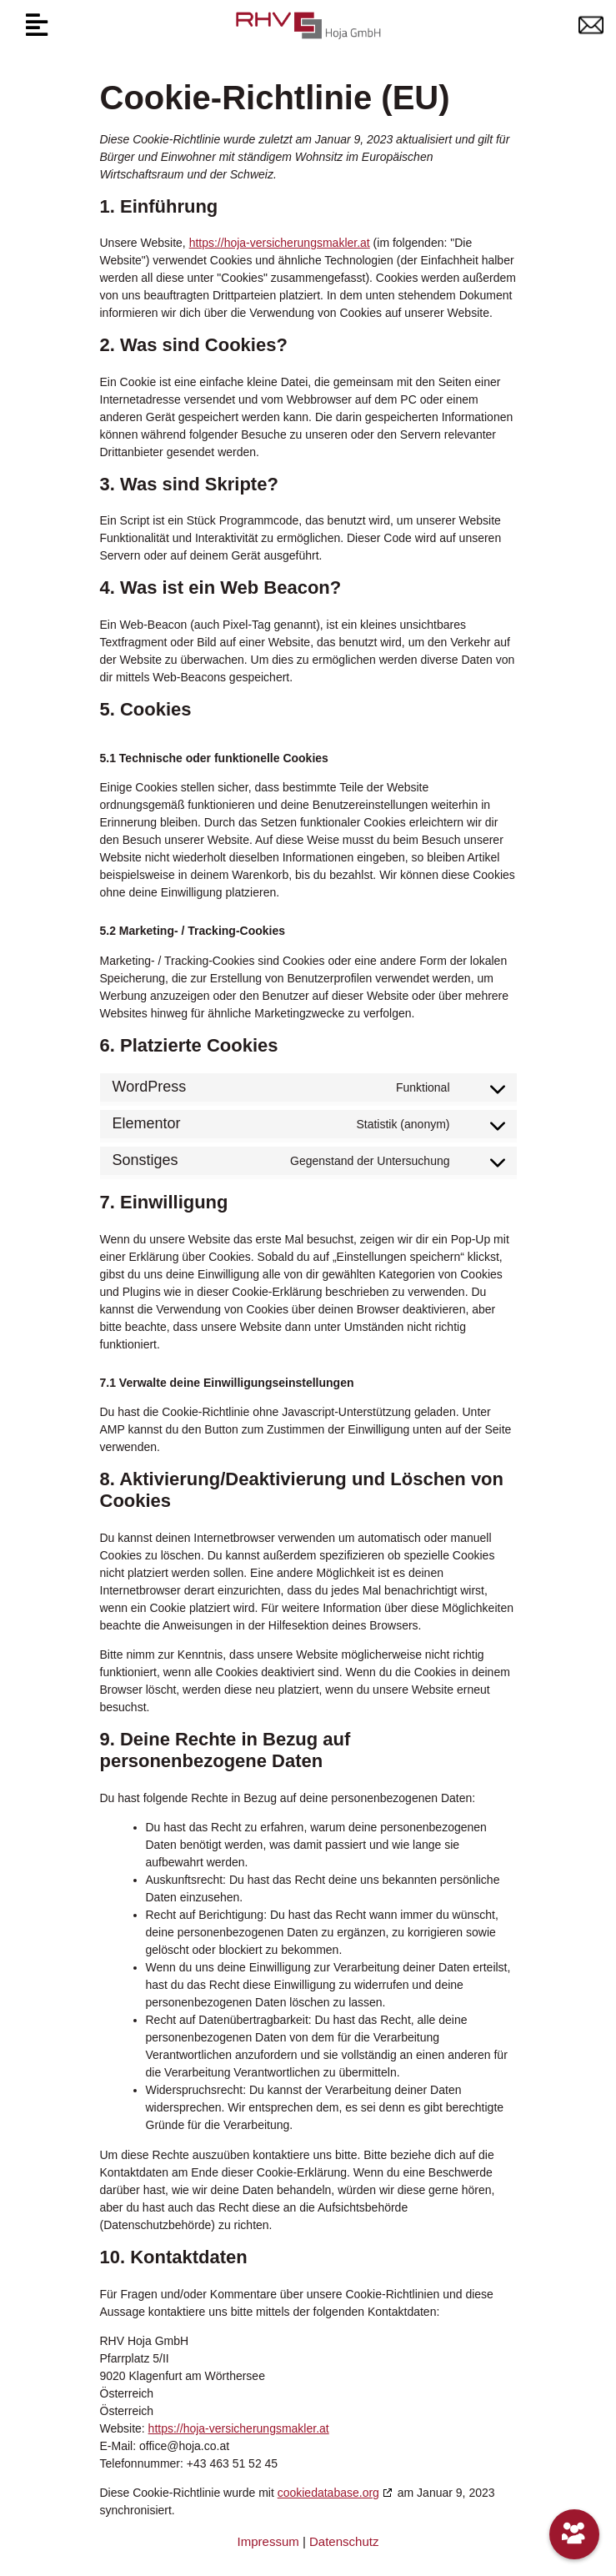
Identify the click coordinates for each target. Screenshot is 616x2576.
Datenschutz (343, 2541)
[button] (36, 25)
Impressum (268, 2541)
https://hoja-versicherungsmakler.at (279, 242)
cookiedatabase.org (328, 2492)
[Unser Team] (574, 2534)
